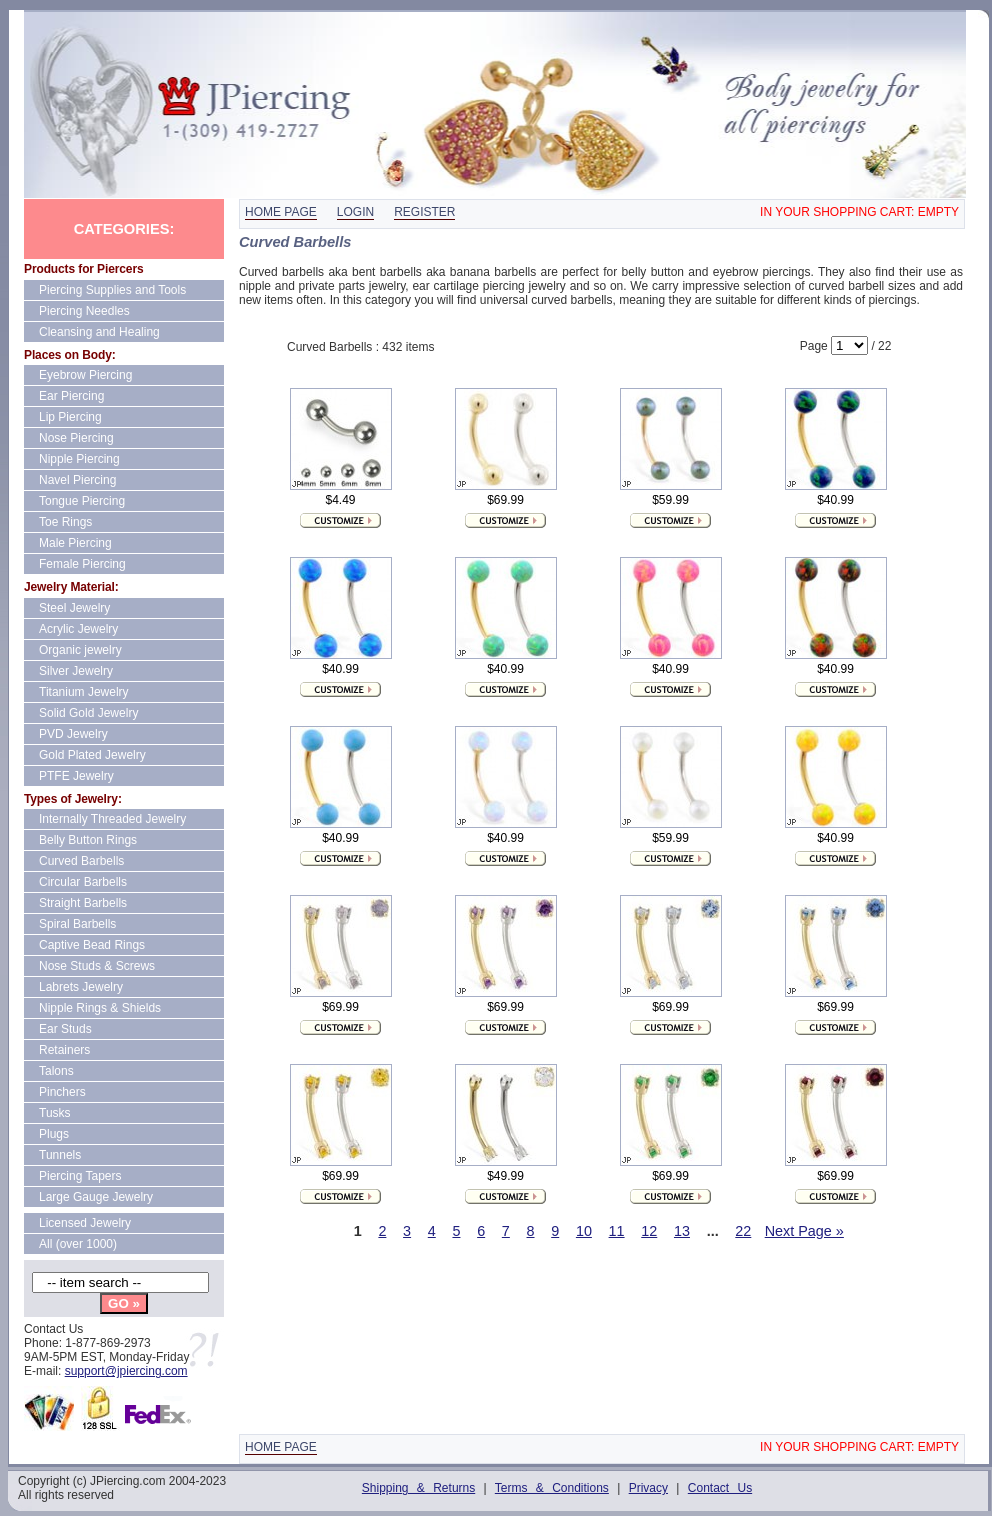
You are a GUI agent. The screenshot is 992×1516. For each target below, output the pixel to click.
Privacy (648, 1488)
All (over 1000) (78, 1244)
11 (617, 1231)
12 (649, 1231)
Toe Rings (65, 522)
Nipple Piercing (79, 459)
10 (584, 1231)
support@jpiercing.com (126, 1371)
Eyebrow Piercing (85, 375)
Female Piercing (82, 564)
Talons (56, 1071)
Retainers (64, 1050)
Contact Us (720, 1488)
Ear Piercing (71, 396)
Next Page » (804, 1231)
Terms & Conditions (552, 1488)
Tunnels (60, 1155)
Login (355, 212)
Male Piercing (75, 543)
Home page (281, 212)
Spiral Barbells (77, 924)
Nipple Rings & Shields (100, 1008)
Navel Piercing (77, 480)
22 (743, 1231)
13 (682, 1231)
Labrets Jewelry (81, 987)
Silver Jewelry (76, 671)
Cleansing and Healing (99, 332)
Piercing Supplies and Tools (112, 290)
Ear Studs (65, 1029)
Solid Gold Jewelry (88, 713)
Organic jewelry (80, 650)
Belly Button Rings (88, 840)
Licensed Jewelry (85, 1223)
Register (424, 212)
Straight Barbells (83, 903)
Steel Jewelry (74, 608)
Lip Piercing (70, 417)
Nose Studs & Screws (97, 966)
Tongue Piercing (82, 501)
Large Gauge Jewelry (96, 1197)
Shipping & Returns (418, 1488)
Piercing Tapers (80, 1176)
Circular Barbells (83, 882)
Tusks (55, 1113)
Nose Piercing (76, 438)
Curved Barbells (81, 861)
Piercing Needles (84, 311)
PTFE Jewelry (76, 776)
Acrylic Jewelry (78, 629)
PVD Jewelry (73, 734)
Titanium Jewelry (84, 692)
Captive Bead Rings (92, 945)
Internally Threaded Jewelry (112, 819)
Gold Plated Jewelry (92, 755)
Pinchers (62, 1092)
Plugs (54, 1134)
